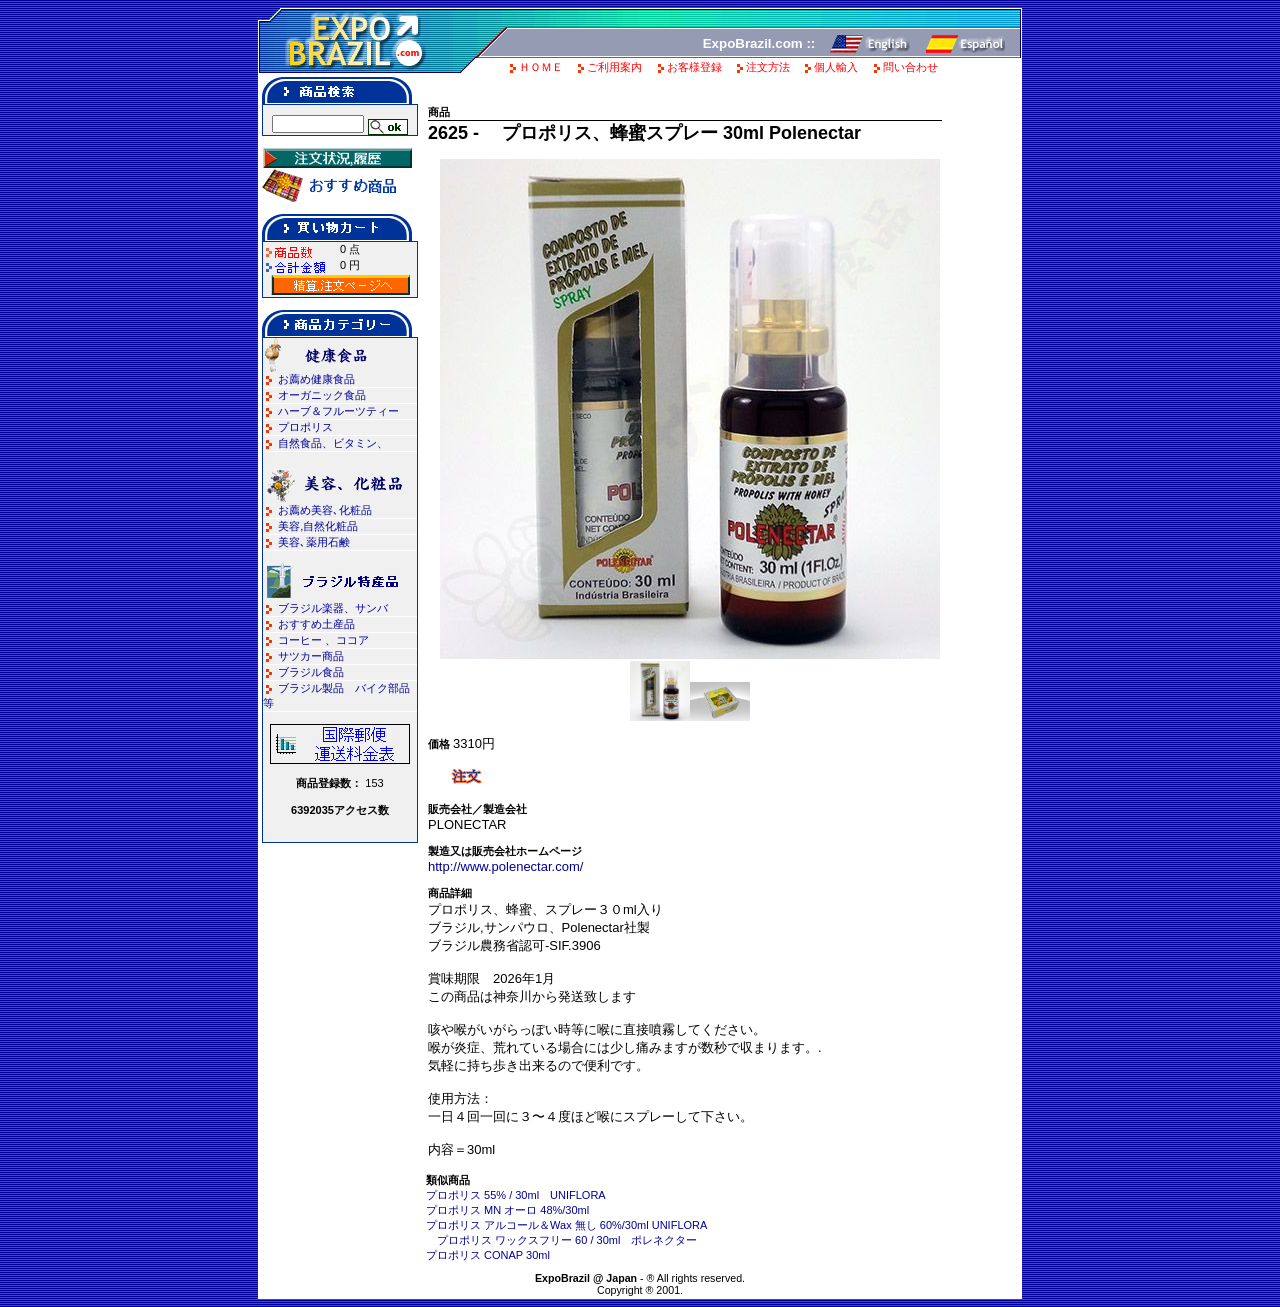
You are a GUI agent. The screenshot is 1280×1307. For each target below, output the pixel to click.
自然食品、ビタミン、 (333, 443)
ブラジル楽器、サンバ (333, 608)
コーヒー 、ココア (323, 640)
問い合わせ (910, 67)
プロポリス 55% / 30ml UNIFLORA (516, 1195)
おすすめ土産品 (316, 624)
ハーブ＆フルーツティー (338, 411)
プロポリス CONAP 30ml (488, 1255)
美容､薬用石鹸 (314, 542)
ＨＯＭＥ (541, 67)
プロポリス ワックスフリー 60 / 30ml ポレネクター (561, 1240)
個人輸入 (836, 67)
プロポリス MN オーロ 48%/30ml (507, 1210)
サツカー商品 (311, 656)
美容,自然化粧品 (318, 526)
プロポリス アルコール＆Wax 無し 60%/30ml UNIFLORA (566, 1225)
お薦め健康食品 (316, 379)
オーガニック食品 (322, 395)
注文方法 (768, 67)
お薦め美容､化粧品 (325, 510)
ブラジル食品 (311, 672)
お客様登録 (694, 67)
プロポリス (305, 427)
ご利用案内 (614, 67)
